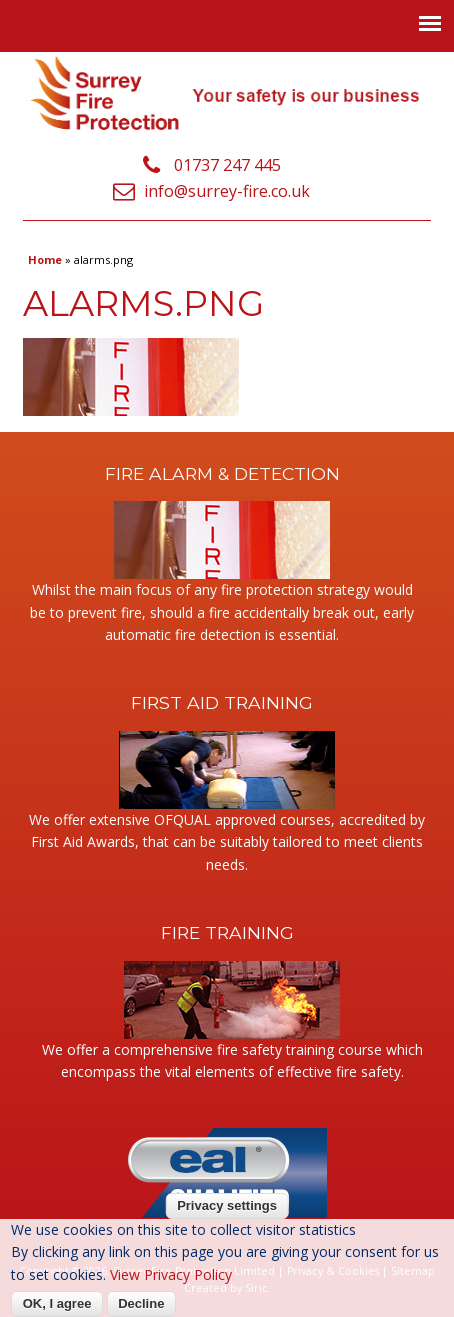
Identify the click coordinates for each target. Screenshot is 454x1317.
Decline (141, 1303)
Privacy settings (227, 1205)
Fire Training (227, 932)
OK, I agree (57, 1303)
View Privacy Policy (171, 1274)
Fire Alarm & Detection (222, 473)
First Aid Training (222, 702)
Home (45, 259)
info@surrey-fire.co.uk (227, 191)
